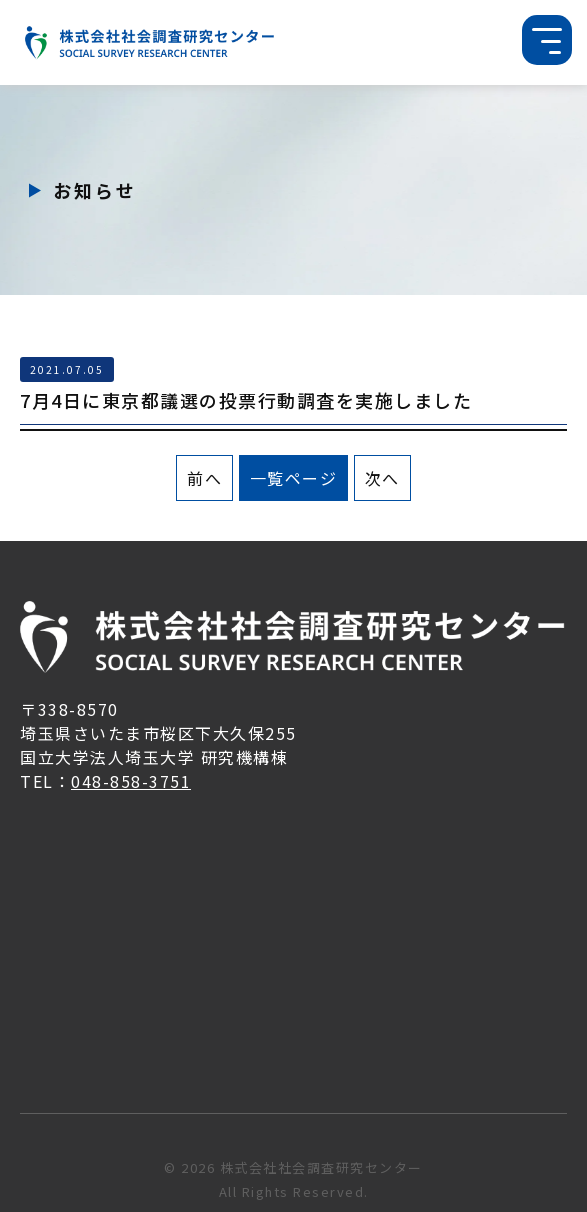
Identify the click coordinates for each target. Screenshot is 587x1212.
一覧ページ (294, 478)
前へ (204, 478)
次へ (382, 478)
